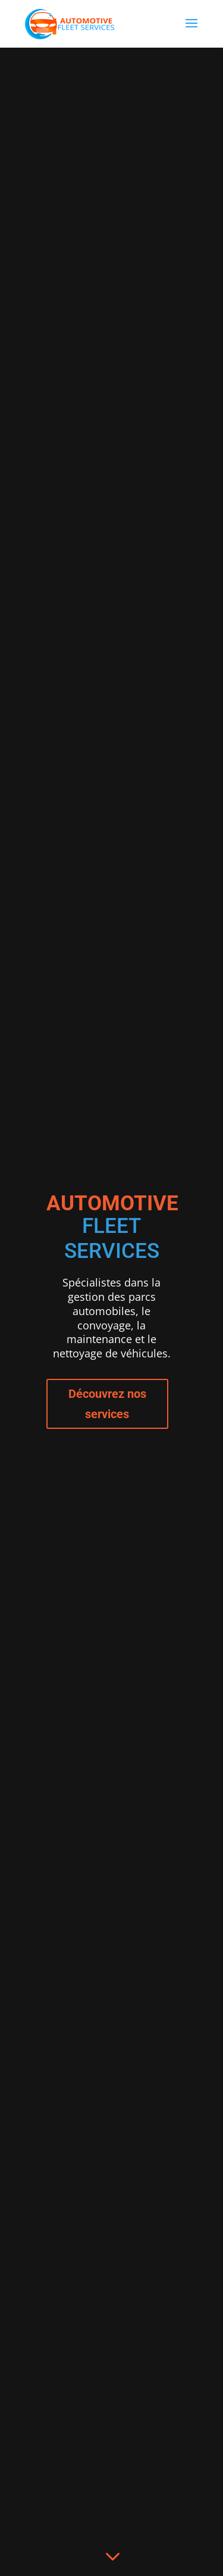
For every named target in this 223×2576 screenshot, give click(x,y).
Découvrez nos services (107, 1404)
